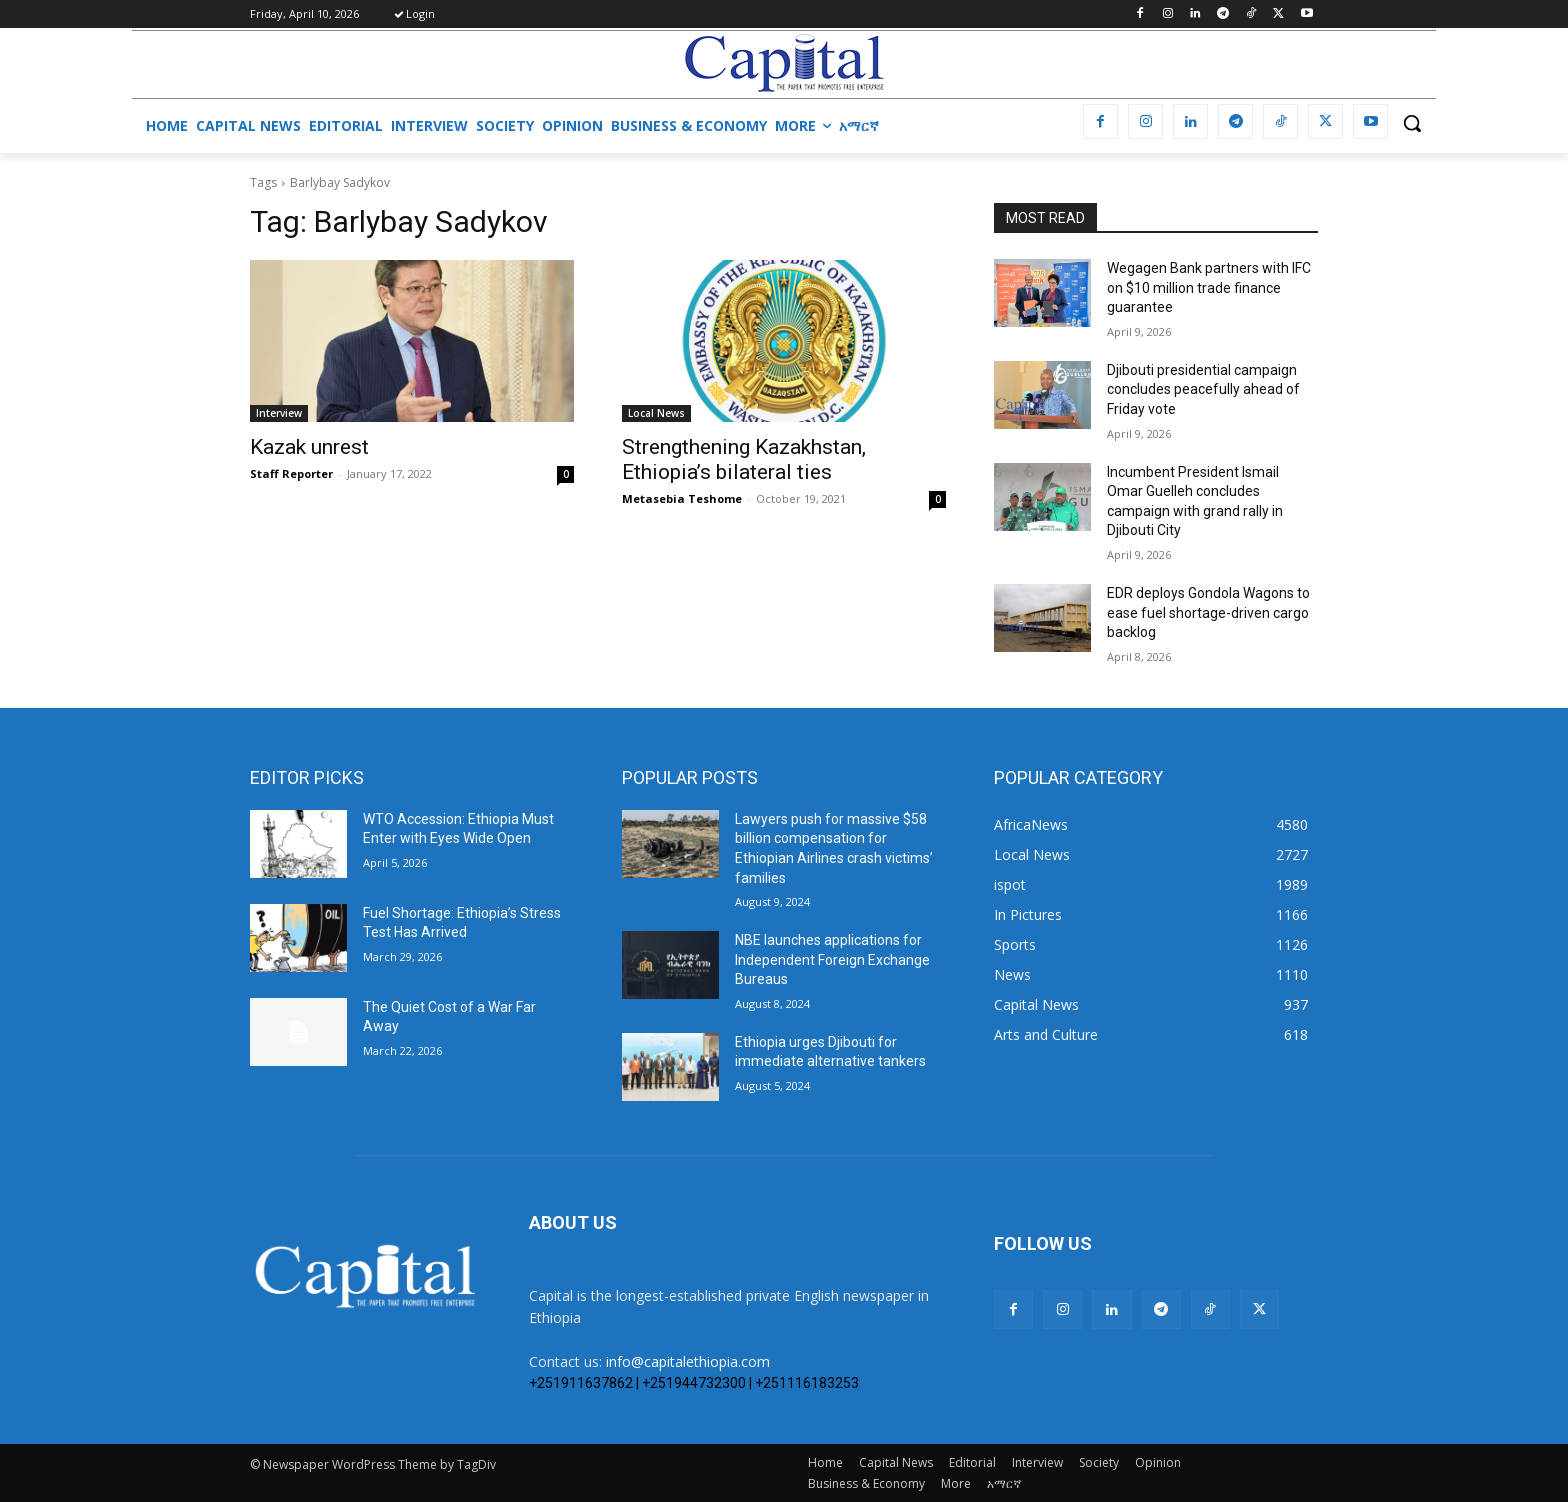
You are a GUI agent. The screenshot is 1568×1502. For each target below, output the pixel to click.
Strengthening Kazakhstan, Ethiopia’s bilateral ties (744, 459)
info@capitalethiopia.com (688, 1361)
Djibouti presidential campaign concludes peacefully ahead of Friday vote (1203, 389)
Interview (279, 413)
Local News (656, 413)
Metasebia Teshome (682, 498)
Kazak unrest (309, 447)
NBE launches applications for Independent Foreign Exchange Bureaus (832, 959)
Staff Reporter (291, 473)
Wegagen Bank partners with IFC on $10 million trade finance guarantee (1209, 287)
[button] (1412, 123)
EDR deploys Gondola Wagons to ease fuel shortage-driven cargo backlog (1208, 612)
